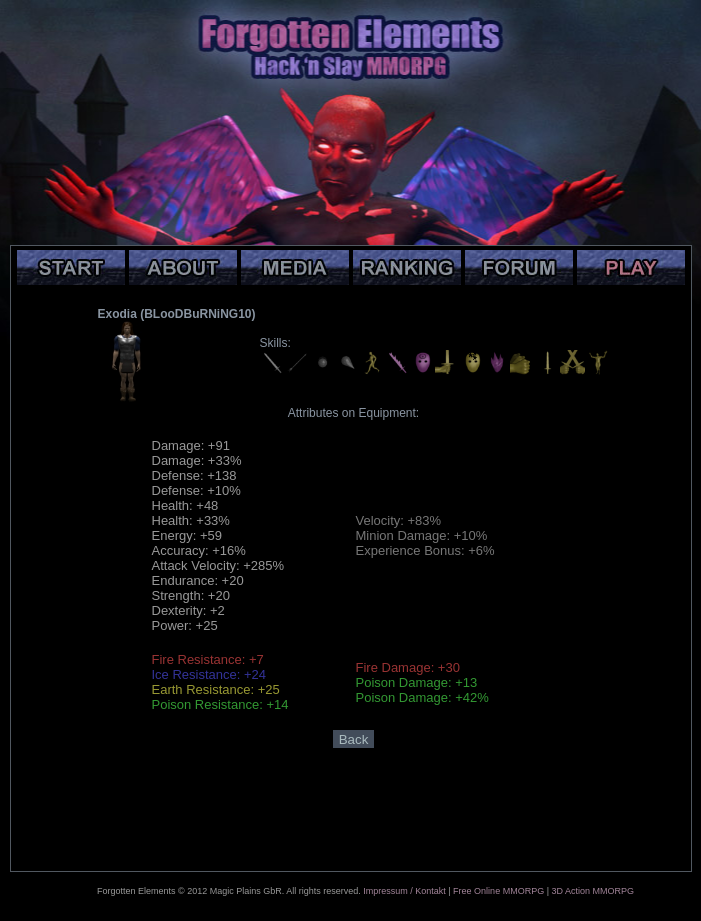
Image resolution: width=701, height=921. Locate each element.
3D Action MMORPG (592, 891)
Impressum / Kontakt (404, 891)
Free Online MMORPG (498, 891)
